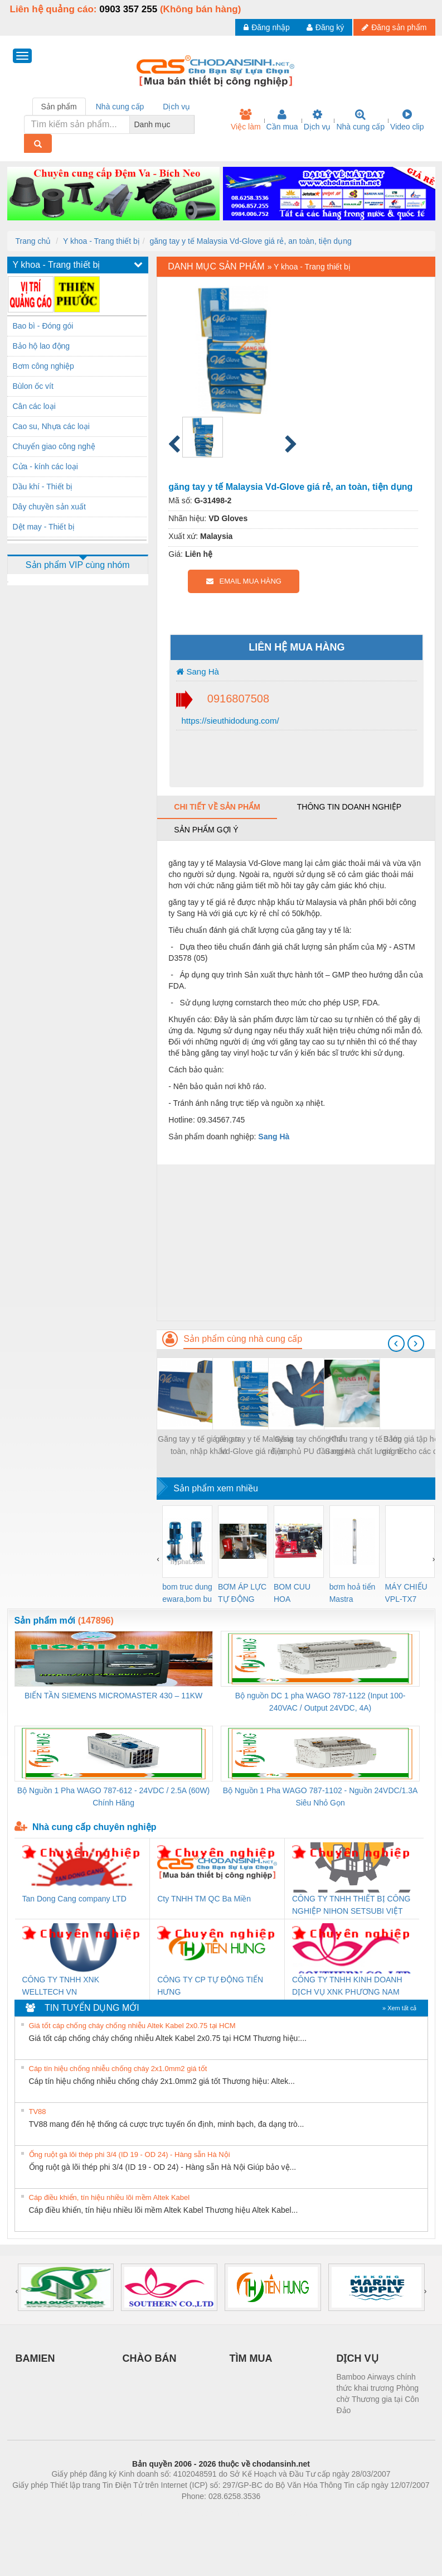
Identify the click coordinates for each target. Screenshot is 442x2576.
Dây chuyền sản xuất (49, 506)
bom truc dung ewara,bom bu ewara (187, 1593)
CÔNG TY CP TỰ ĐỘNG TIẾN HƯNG (210, 1985)
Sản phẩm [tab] (59, 106)
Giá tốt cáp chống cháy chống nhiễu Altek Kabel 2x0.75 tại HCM (132, 2025)
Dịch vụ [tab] (176, 106)
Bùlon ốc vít (33, 386)
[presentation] (396, 1343)
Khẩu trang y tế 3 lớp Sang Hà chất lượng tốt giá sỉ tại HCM (365, 1445)
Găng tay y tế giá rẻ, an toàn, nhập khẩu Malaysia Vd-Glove (198, 1445)
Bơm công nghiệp (43, 366)
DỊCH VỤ (357, 2358)
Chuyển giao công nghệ (54, 446)
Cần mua (282, 120)
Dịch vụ (317, 120)
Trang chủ (33, 241)
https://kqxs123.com (274, 2512)
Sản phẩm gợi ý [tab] (206, 829)
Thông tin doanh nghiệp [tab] (349, 806)
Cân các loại (34, 406)
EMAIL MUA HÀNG (243, 581)
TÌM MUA (251, 2358)
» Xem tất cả (399, 2008)
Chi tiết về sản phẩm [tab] (217, 806)
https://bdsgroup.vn (206, 2512)
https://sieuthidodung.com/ (229, 720)
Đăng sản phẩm (394, 27)
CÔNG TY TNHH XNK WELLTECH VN (60, 1985)
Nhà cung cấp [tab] (120, 106)
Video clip (407, 120)
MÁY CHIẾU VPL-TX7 (406, 1593)
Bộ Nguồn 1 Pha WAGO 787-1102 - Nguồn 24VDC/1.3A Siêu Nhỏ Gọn (320, 1796)
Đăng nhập (267, 27)
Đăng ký (325, 27)
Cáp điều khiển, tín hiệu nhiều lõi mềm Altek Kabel (109, 2197)
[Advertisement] (295, 1242)
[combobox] (191, 124)
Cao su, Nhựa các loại (51, 426)
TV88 (37, 2111)
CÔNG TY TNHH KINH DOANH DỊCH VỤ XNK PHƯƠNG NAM (347, 1985)
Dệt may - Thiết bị (44, 526)
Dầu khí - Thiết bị (43, 486)
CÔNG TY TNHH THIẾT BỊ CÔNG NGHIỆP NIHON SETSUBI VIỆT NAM (351, 1905)
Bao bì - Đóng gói (43, 325)
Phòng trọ (150, 2512)
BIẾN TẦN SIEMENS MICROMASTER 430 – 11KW (113, 1695)
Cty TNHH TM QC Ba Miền (204, 1898)
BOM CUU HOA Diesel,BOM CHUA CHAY (296, 1593)
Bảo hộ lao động (41, 345)
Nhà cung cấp (360, 120)
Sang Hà (197, 671)
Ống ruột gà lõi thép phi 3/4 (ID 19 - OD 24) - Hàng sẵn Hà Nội (129, 2154)
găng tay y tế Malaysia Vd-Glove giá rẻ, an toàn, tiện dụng (251, 241)
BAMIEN (35, 2358)
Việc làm (246, 120)
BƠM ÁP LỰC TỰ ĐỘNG (242, 1593)
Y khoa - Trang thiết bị (101, 241)
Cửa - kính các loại (45, 466)
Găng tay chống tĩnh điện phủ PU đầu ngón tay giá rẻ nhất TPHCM (310, 1445)
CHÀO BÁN (150, 2358)
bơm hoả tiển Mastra (352, 1593)
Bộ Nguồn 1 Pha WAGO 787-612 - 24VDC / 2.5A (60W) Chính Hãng (113, 1796)
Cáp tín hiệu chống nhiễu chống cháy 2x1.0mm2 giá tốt (118, 2068)
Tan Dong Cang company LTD (74, 1898)
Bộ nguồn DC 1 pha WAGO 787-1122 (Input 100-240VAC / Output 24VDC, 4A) (320, 1701)
